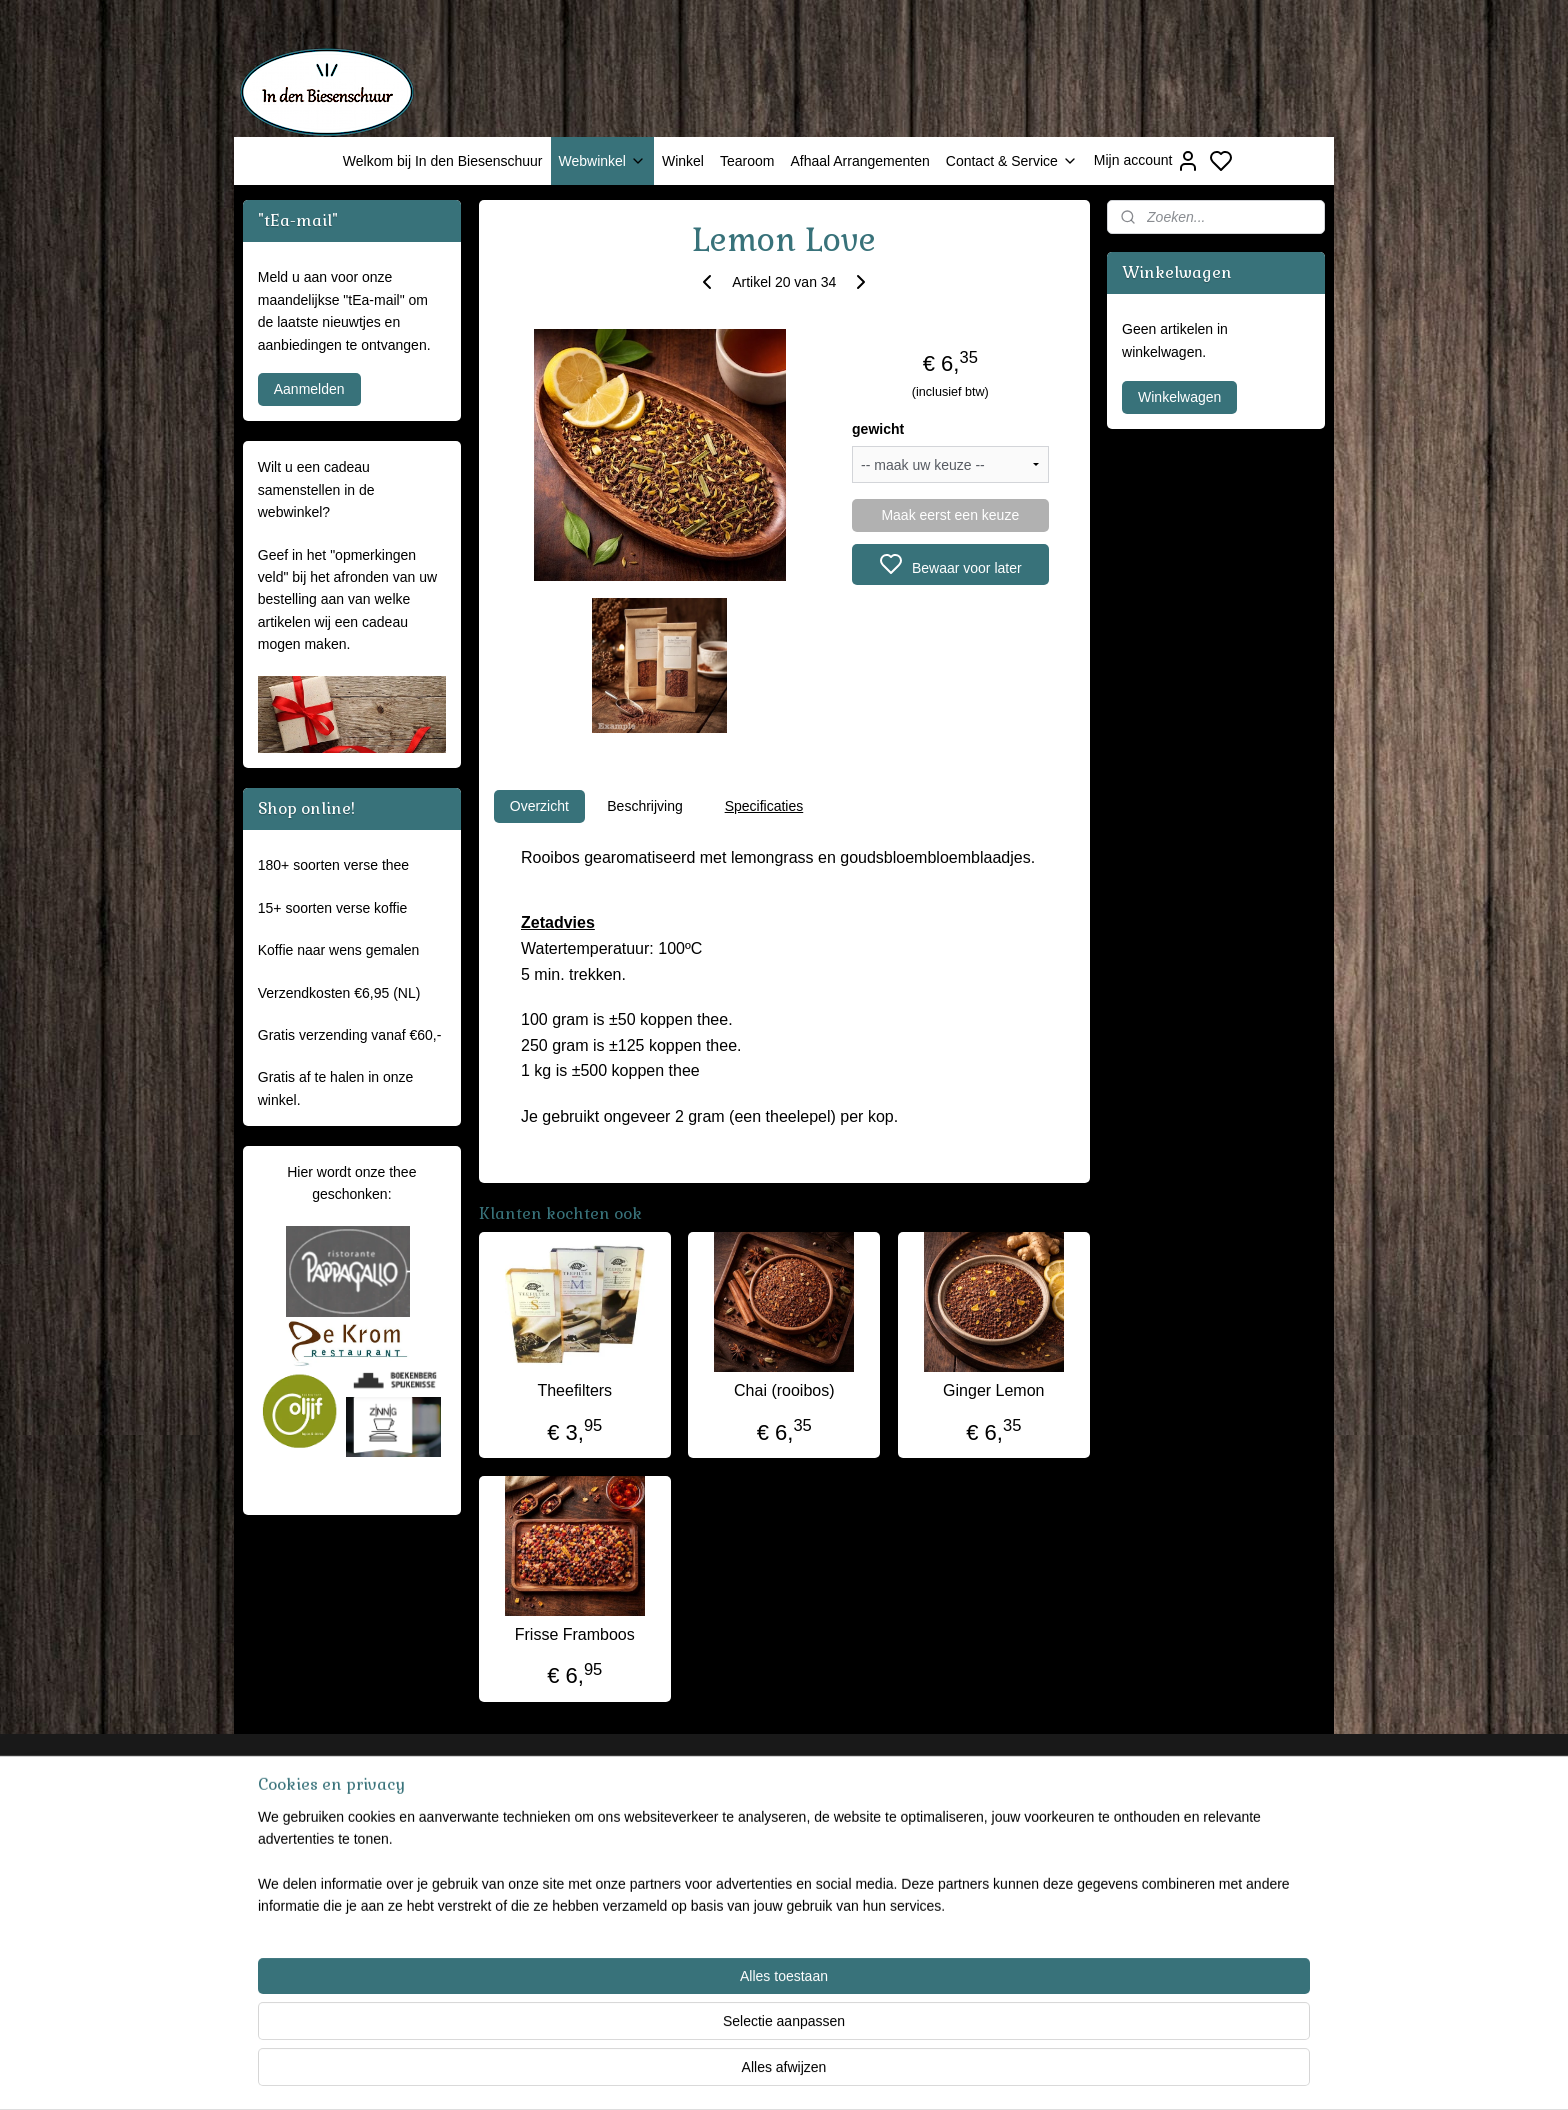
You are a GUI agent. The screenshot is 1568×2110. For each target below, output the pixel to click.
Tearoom (747, 161)
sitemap (863, 2073)
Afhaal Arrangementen (859, 161)
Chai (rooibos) (784, 1390)
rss (899, 2073)
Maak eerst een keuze (950, 515)
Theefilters (574, 1390)
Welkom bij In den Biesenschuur (443, 161)
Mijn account (1147, 161)
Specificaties (763, 806)
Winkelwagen (1179, 397)
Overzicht (538, 806)
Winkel (683, 161)
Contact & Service (1012, 161)
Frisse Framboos (574, 1634)
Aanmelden (309, 389)
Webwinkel (602, 161)
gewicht (878, 429)
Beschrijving (644, 806)
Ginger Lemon (993, 1390)
